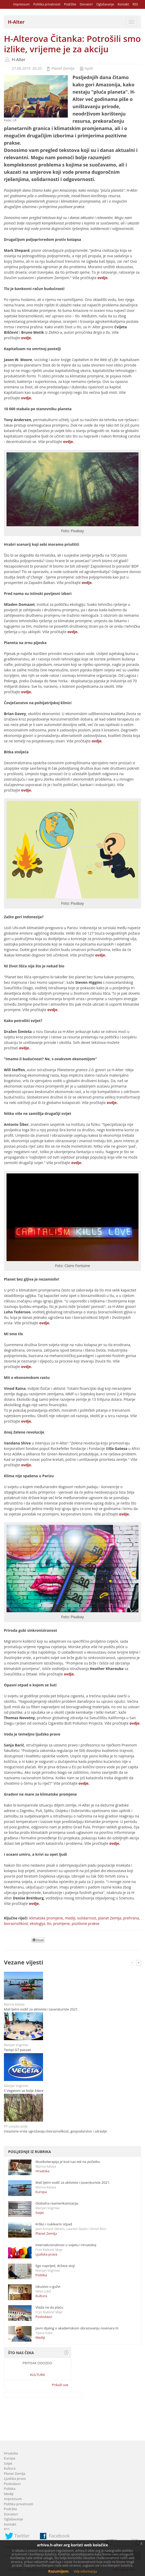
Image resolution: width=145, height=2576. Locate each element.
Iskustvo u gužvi (47, 2286)
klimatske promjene (46, 1918)
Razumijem (58, 2571)
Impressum (21, 4)
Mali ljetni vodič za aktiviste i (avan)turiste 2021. (41, 2009)
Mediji (40, 2337)
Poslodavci (43, 2316)
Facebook (59, 2536)
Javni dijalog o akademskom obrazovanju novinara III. (77, 2328)
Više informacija (85, 2571)
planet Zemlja (109, 1918)
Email (38, 1940)
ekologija (37, 1923)
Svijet (39, 2212)
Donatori (86, 4)
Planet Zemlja (63, 68)
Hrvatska (42, 2171)
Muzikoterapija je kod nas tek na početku (67, 2161)
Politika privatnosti (47, 4)
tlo (49, 1923)
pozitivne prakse (86, 1923)
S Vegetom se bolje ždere (24, 2090)
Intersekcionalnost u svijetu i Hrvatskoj (65, 2245)
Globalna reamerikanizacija (56, 2203)
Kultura (41, 2296)
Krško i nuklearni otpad (53, 2224)
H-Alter (18, 59)
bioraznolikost (16, 1923)
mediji (70, 1918)
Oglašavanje (105, 4)
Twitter (22, 2536)
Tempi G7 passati (17, 2049)
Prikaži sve (60, 2384)
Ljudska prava (46, 2254)
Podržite (70, 4)
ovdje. (103, 277)
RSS (135, 4)
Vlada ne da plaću (49, 2307)
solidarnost (86, 1918)
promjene (61, 1923)
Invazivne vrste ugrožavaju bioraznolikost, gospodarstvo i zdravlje (55, 2131)
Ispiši (88, 68)
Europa (41, 2191)
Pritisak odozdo (37, 2363)
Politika (41, 2275)
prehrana (131, 1918)
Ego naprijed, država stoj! (55, 2265)
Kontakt (123, 4)
